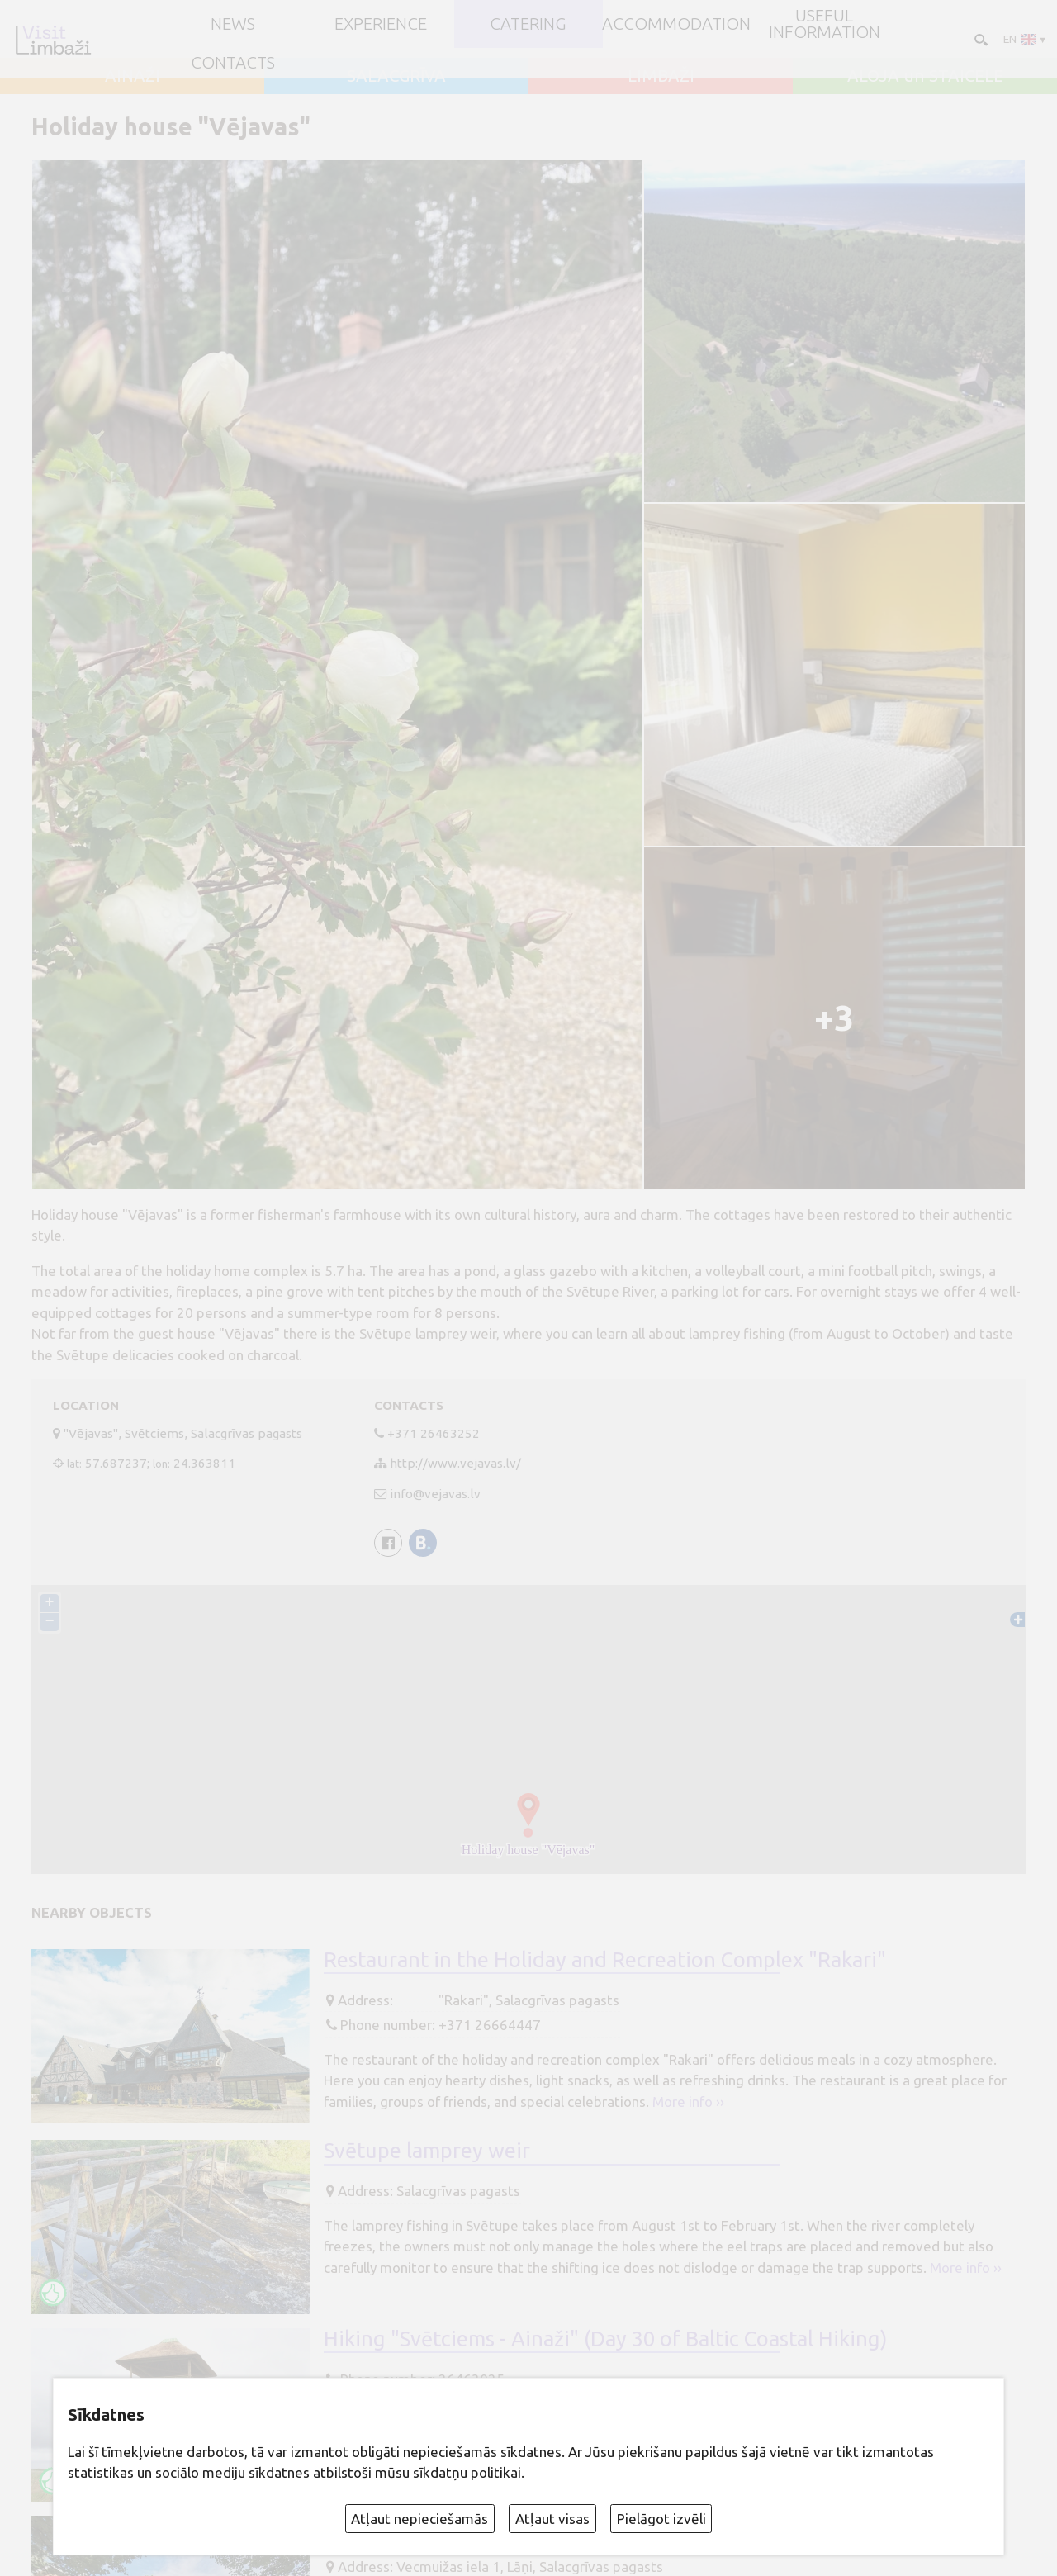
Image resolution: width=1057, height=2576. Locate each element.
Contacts (233, 63)
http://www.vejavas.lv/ (455, 1463)
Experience (380, 24)
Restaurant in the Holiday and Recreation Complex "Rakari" (605, 1959)
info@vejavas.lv (435, 1494)
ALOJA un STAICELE (925, 76)
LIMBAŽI (661, 76)
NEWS (233, 24)
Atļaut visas (552, 2518)
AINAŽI (132, 76)
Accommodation (676, 24)
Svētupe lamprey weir (427, 2150)
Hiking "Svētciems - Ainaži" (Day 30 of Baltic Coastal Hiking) (605, 2339)
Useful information (824, 24)
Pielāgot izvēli (661, 2518)
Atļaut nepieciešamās (419, 2518)
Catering (528, 24)
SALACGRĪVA (396, 76)
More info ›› (688, 2101)
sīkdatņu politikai (467, 2472)
